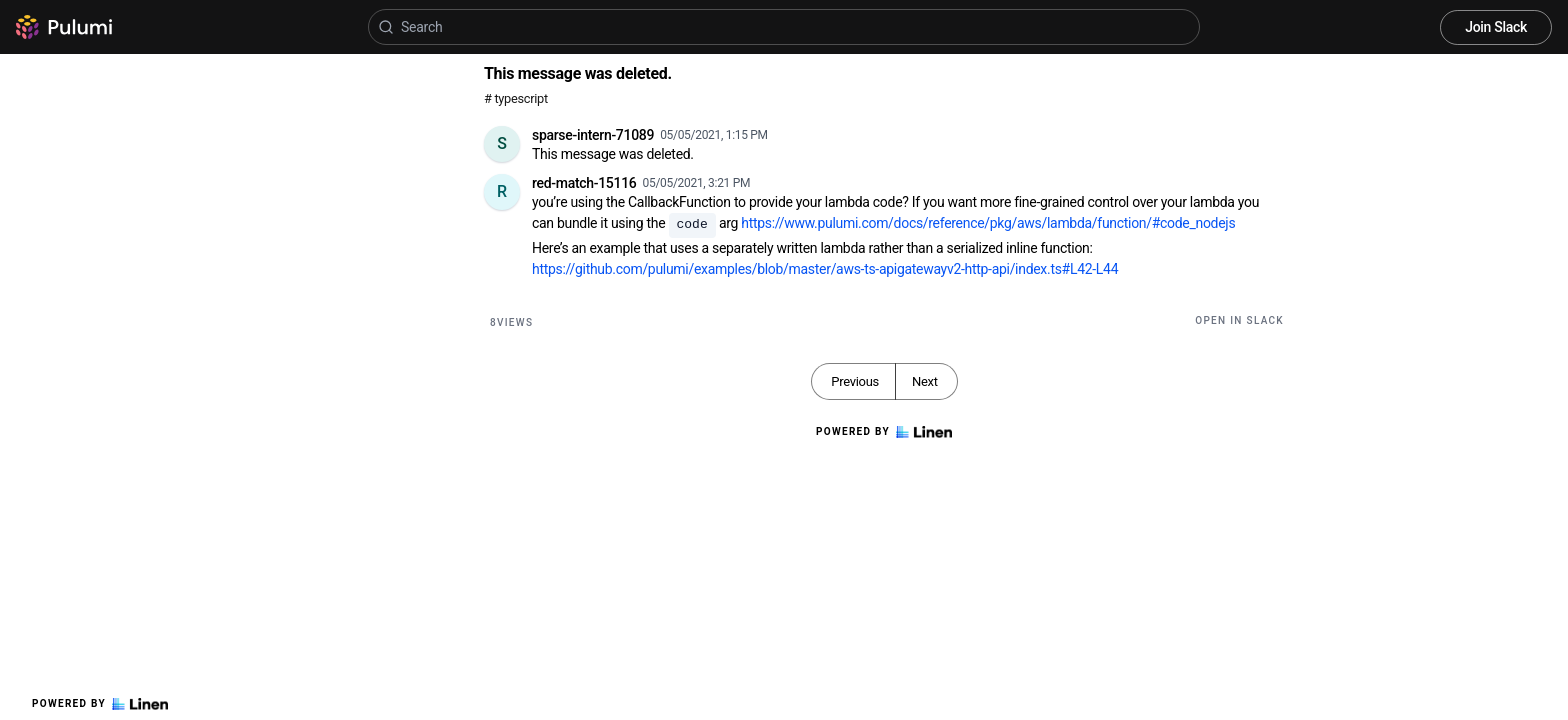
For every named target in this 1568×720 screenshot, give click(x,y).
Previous (855, 381)
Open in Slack (1239, 320)
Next (925, 381)
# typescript (516, 98)
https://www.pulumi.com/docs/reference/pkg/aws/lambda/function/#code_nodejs (988, 223)
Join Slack (1496, 27)
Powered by (100, 704)
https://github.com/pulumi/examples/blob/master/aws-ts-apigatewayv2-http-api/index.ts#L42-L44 (825, 269)
